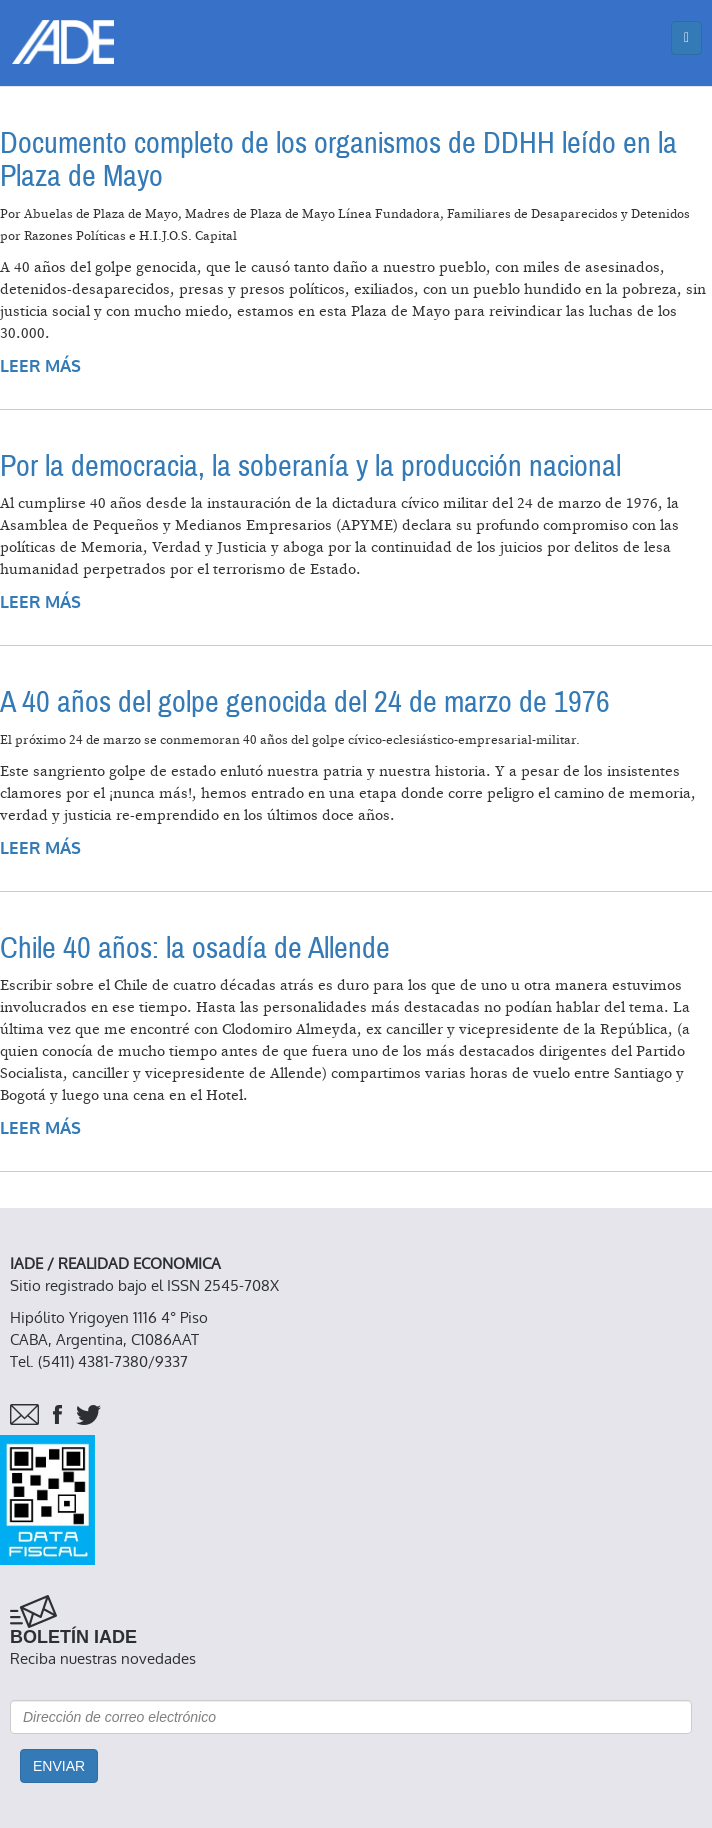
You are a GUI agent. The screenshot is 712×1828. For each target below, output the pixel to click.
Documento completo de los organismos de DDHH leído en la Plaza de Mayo (338, 160)
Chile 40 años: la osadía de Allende (195, 948)
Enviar (59, 1766)
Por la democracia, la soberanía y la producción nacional (310, 466)
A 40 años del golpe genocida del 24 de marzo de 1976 (305, 702)
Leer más (40, 366)
